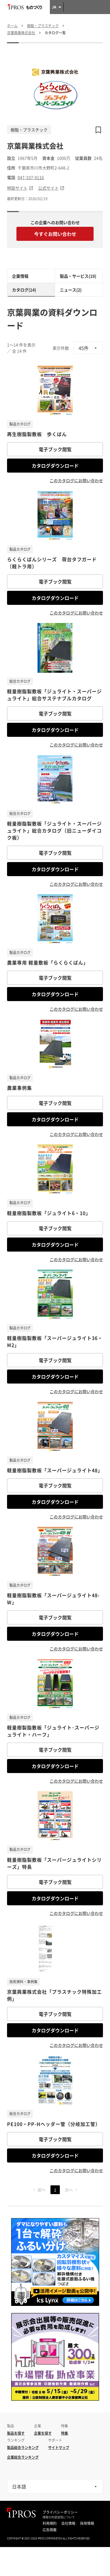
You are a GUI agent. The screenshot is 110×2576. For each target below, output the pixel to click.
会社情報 (68, 2523)
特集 (64, 2433)
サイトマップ (58, 2447)
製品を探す (16, 2433)
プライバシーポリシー (60, 2512)
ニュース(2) (71, 290)
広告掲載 (50, 2530)
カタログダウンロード (55, 465)
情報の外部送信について (59, 2517)
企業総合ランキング (23, 2457)
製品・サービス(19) (78, 276)
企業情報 (20, 276)
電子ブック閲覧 (55, 449)
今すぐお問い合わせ (55, 233)
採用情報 (87, 2523)
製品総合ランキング (23, 2447)
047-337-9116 (31, 177)
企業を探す (43, 2433)
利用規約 (50, 2523)
